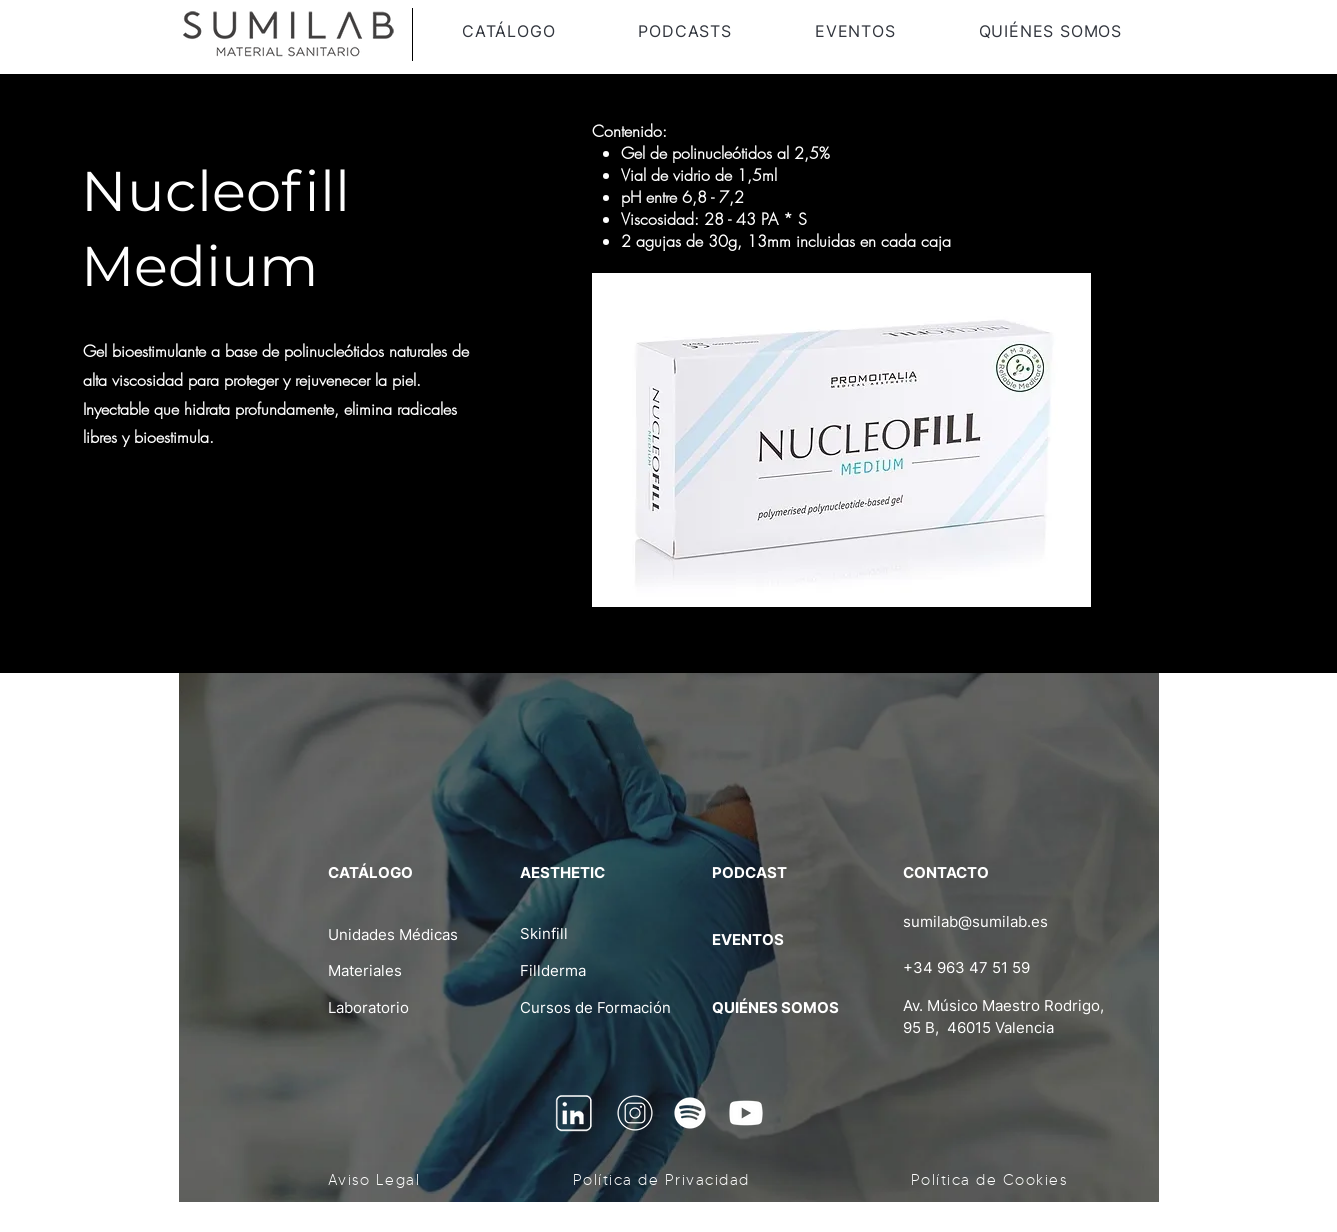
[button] (509, 31)
